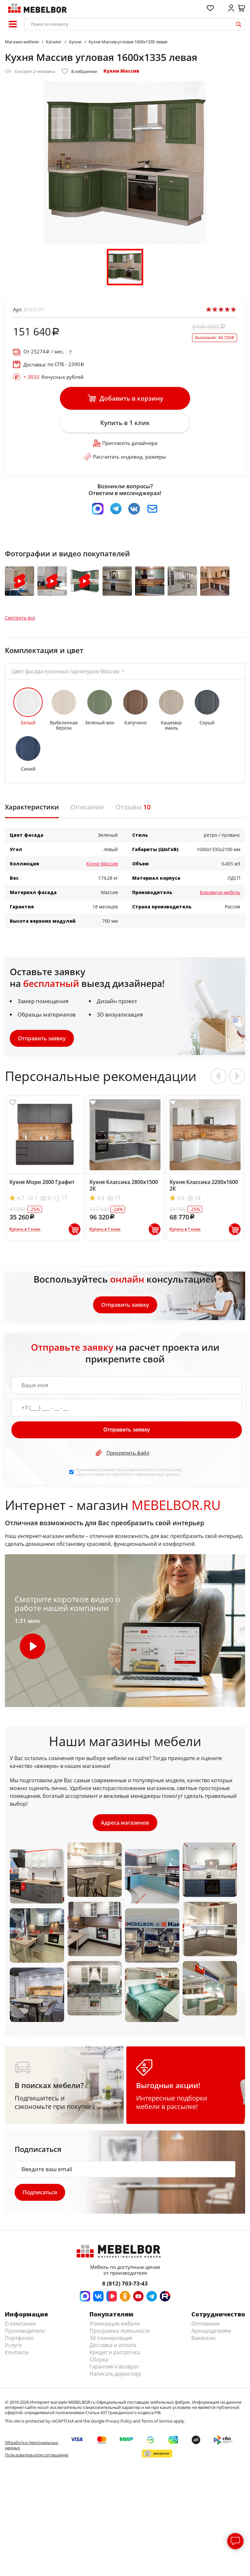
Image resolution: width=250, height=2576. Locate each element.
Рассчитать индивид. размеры (125, 456)
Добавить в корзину (125, 398)
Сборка (99, 2359)
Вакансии (203, 2337)
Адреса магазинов (125, 1822)
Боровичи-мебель (220, 892)
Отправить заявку (42, 1038)
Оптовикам (205, 2323)
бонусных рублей (53, 377)
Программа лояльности (120, 2330)
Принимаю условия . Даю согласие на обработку (128, 1472)
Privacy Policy (118, 2421)
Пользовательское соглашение (36, 2454)
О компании (20, 2323)
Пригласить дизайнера (125, 443)
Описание (87, 807)
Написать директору (115, 2373)
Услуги (13, 2345)
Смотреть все (20, 618)
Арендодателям (211, 2330)
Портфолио (19, 2337)
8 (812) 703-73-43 (125, 2283)
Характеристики (32, 807)
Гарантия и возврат (114, 2366)
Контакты (17, 2352)
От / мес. (43, 352)
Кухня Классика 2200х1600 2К (204, 1185)
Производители (25, 2330)
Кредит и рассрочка (115, 2352)
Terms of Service (157, 2421)
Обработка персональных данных (31, 2445)
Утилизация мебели (115, 2323)
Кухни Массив (121, 71)
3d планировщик (111, 2337)
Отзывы (133, 807)
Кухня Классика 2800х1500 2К (124, 1185)
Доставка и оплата (113, 2345)
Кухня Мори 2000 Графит (42, 1182)
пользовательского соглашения (148, 1470)
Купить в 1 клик (125, 423)
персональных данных (157, 1474)
